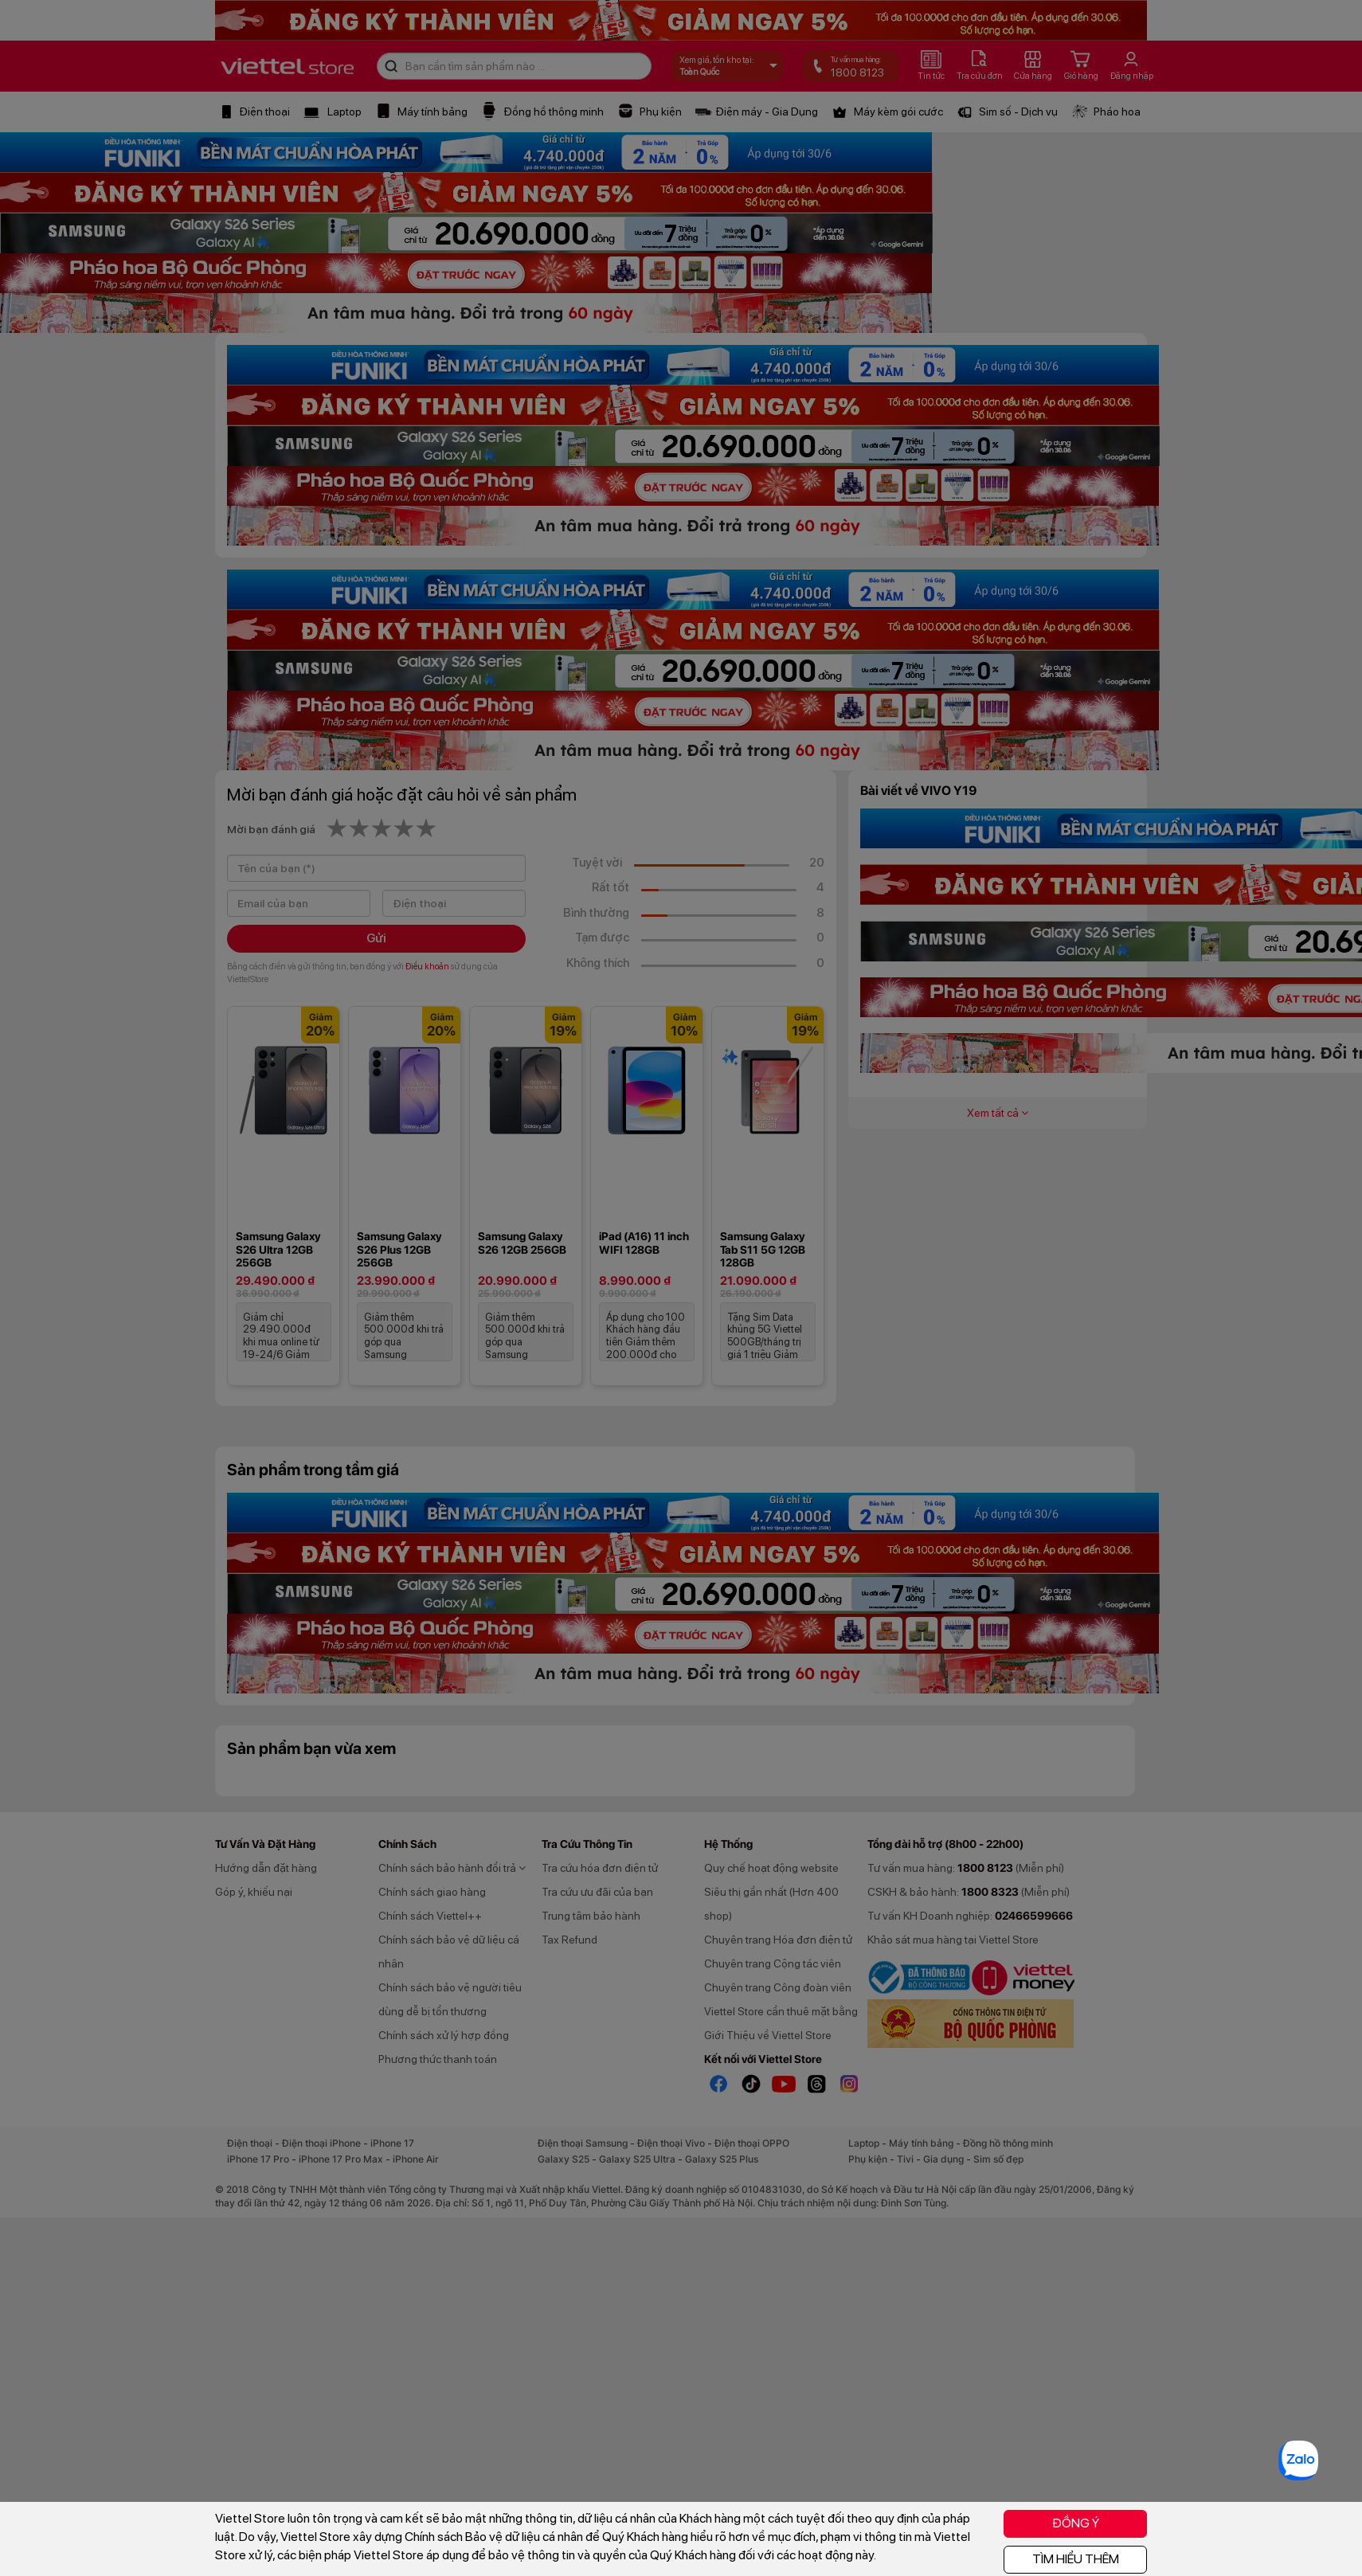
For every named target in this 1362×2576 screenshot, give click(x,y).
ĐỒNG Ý (1075, 2523)
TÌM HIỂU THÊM (1075, 2558)
